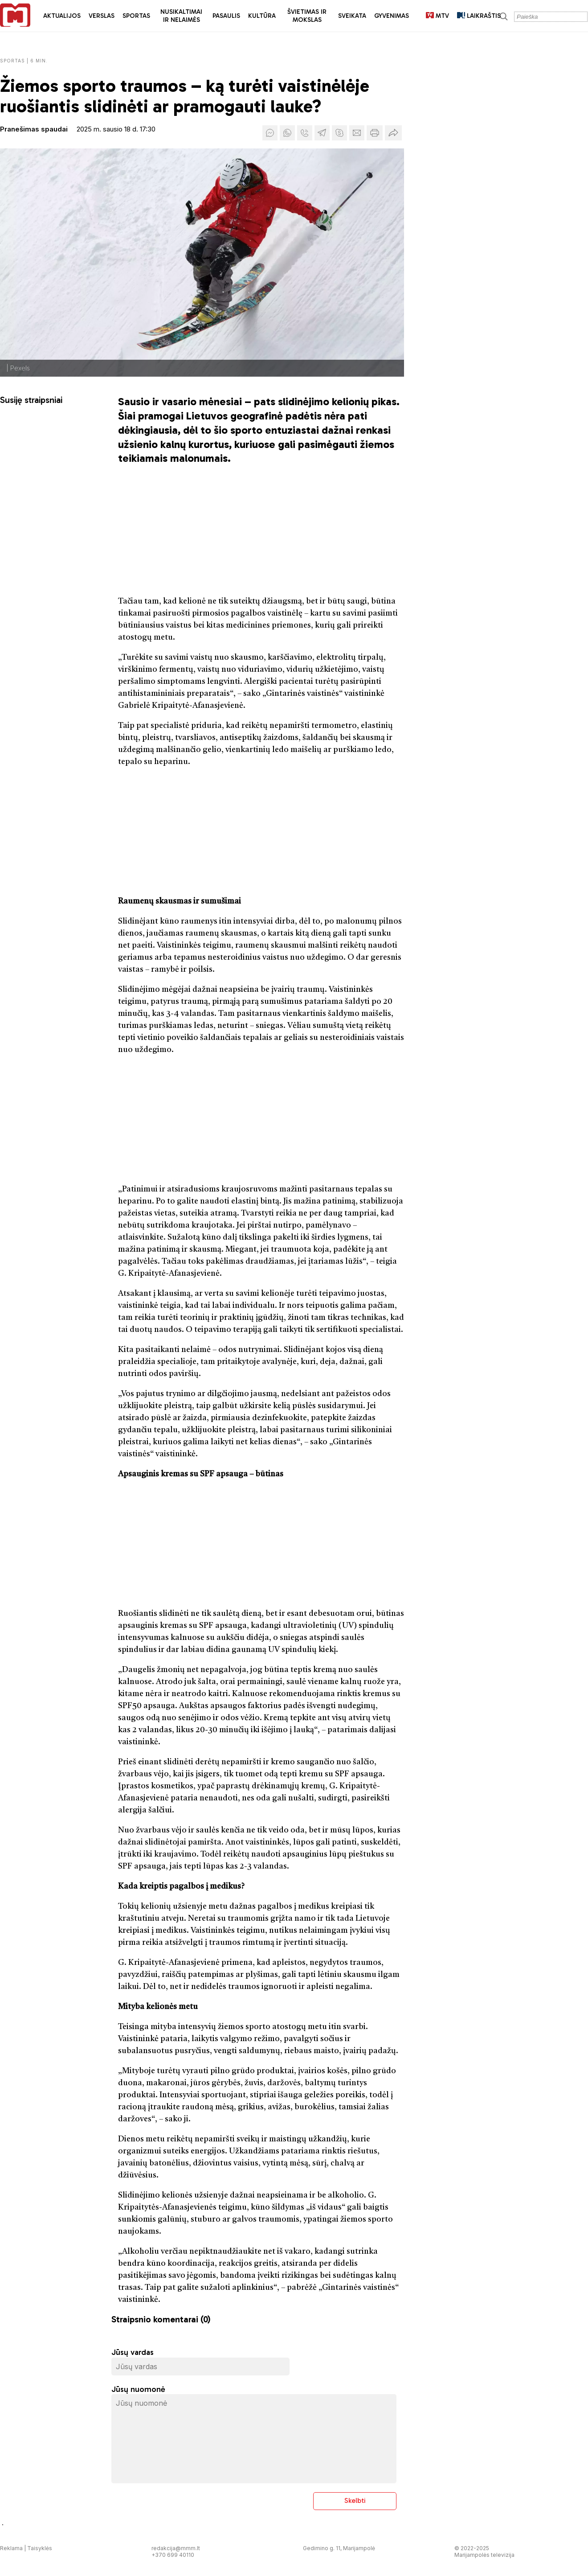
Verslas (101, 16)
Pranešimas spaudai (34, 129)
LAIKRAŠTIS (479, 16)
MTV (437, 16)
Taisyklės (39, 2548)
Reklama (11, 2548)
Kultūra (262, 16)
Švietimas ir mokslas (307, 16)
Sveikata (352, 16)
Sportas (136, 16)
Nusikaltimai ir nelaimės (181, 16)
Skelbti (355, 2500)
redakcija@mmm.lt (175, 2548)
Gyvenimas (391, 16)
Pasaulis (226, 16)
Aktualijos (62, 16)
